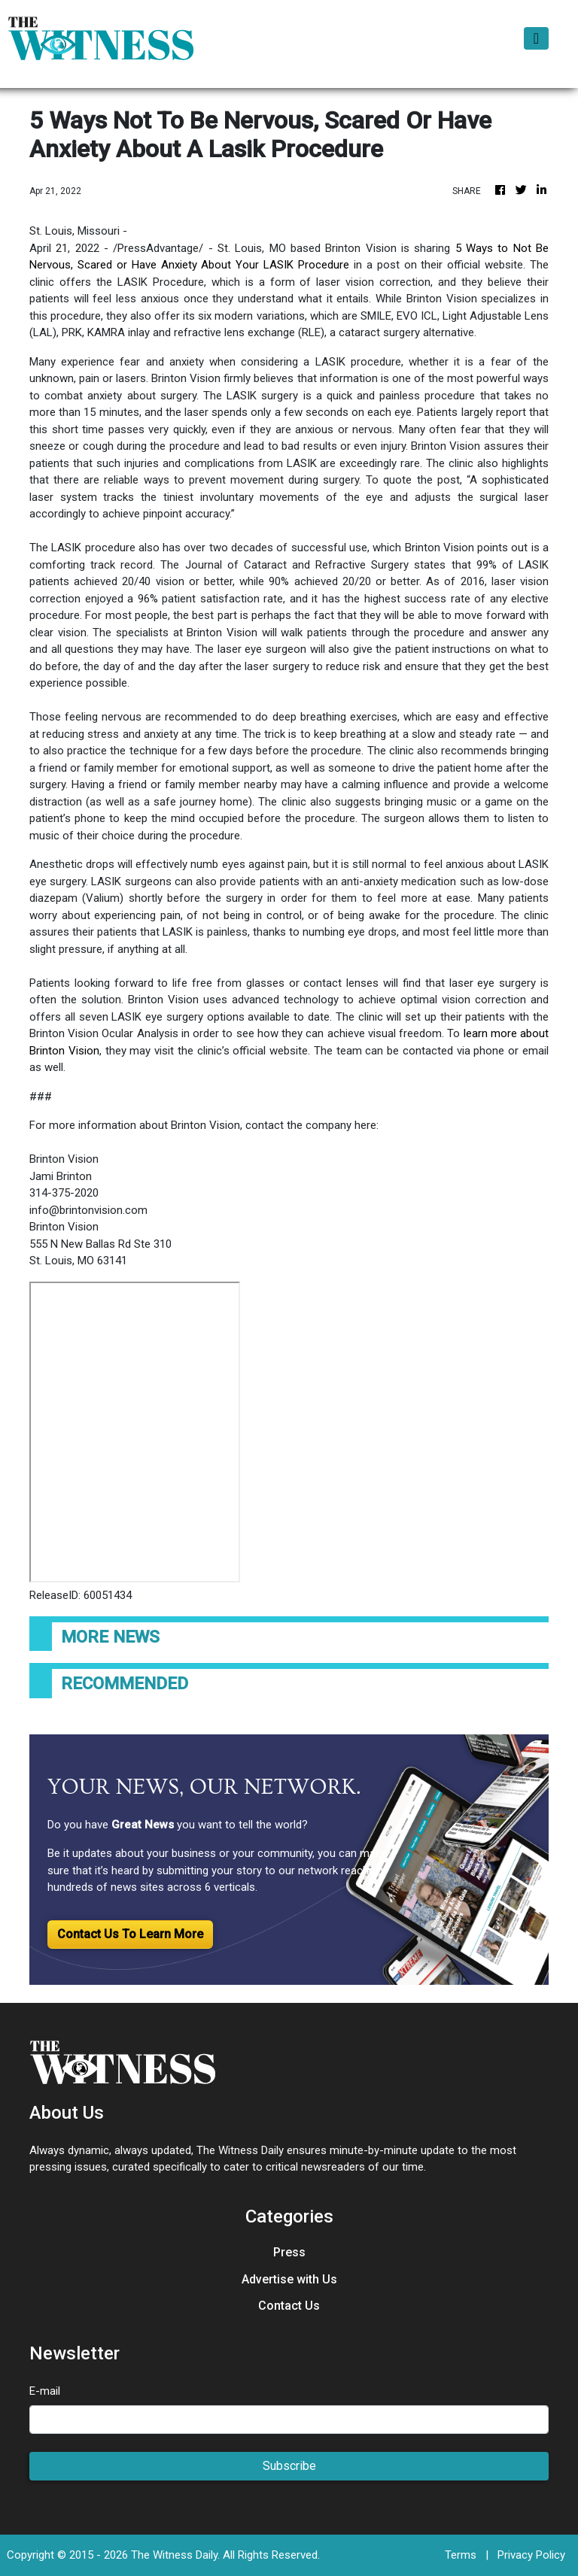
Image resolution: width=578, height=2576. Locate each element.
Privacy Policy (531, 2555)
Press (289, 2252)
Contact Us (289, 2305)
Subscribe (289, 2466)
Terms (460, 2555)
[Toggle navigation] (536, 38)
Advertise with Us (289, 2279)
